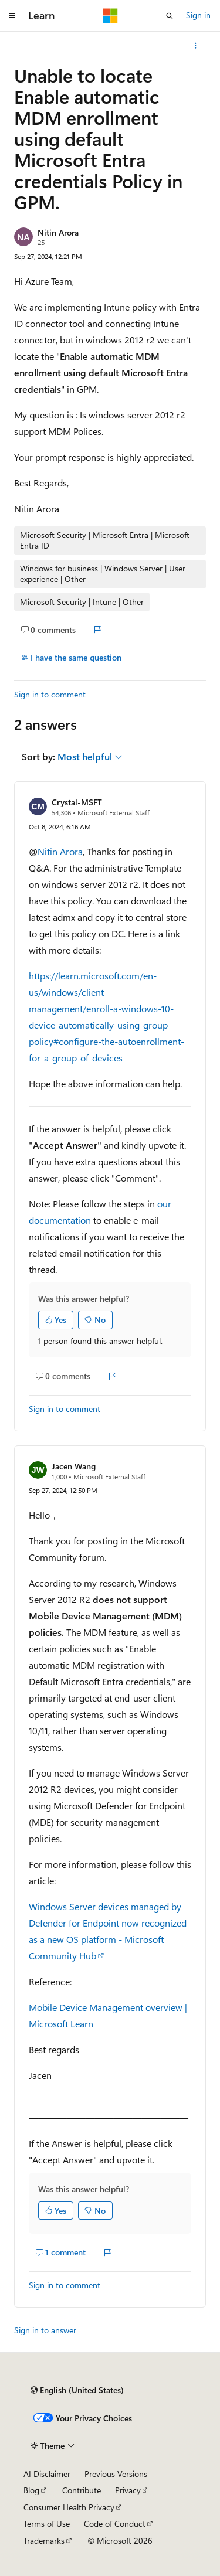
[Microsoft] (110, 15)
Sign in (198, 15)
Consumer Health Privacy (68, 2507)
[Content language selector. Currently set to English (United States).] (77, 2390)
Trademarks (44, 2540)
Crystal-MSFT (77, 802)
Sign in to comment (50, 694)
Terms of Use (46, 2523)
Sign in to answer (45, 2330)
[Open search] (169, 15)
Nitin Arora (58, 232)
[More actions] (195, 45)
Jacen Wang (74, 1466)
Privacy (128, 2490)
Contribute (81, 2490)
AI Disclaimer (46, 2473)
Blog (31, 2490)
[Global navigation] (11, 15)
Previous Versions (115, 2473)
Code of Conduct (114, 2523)
